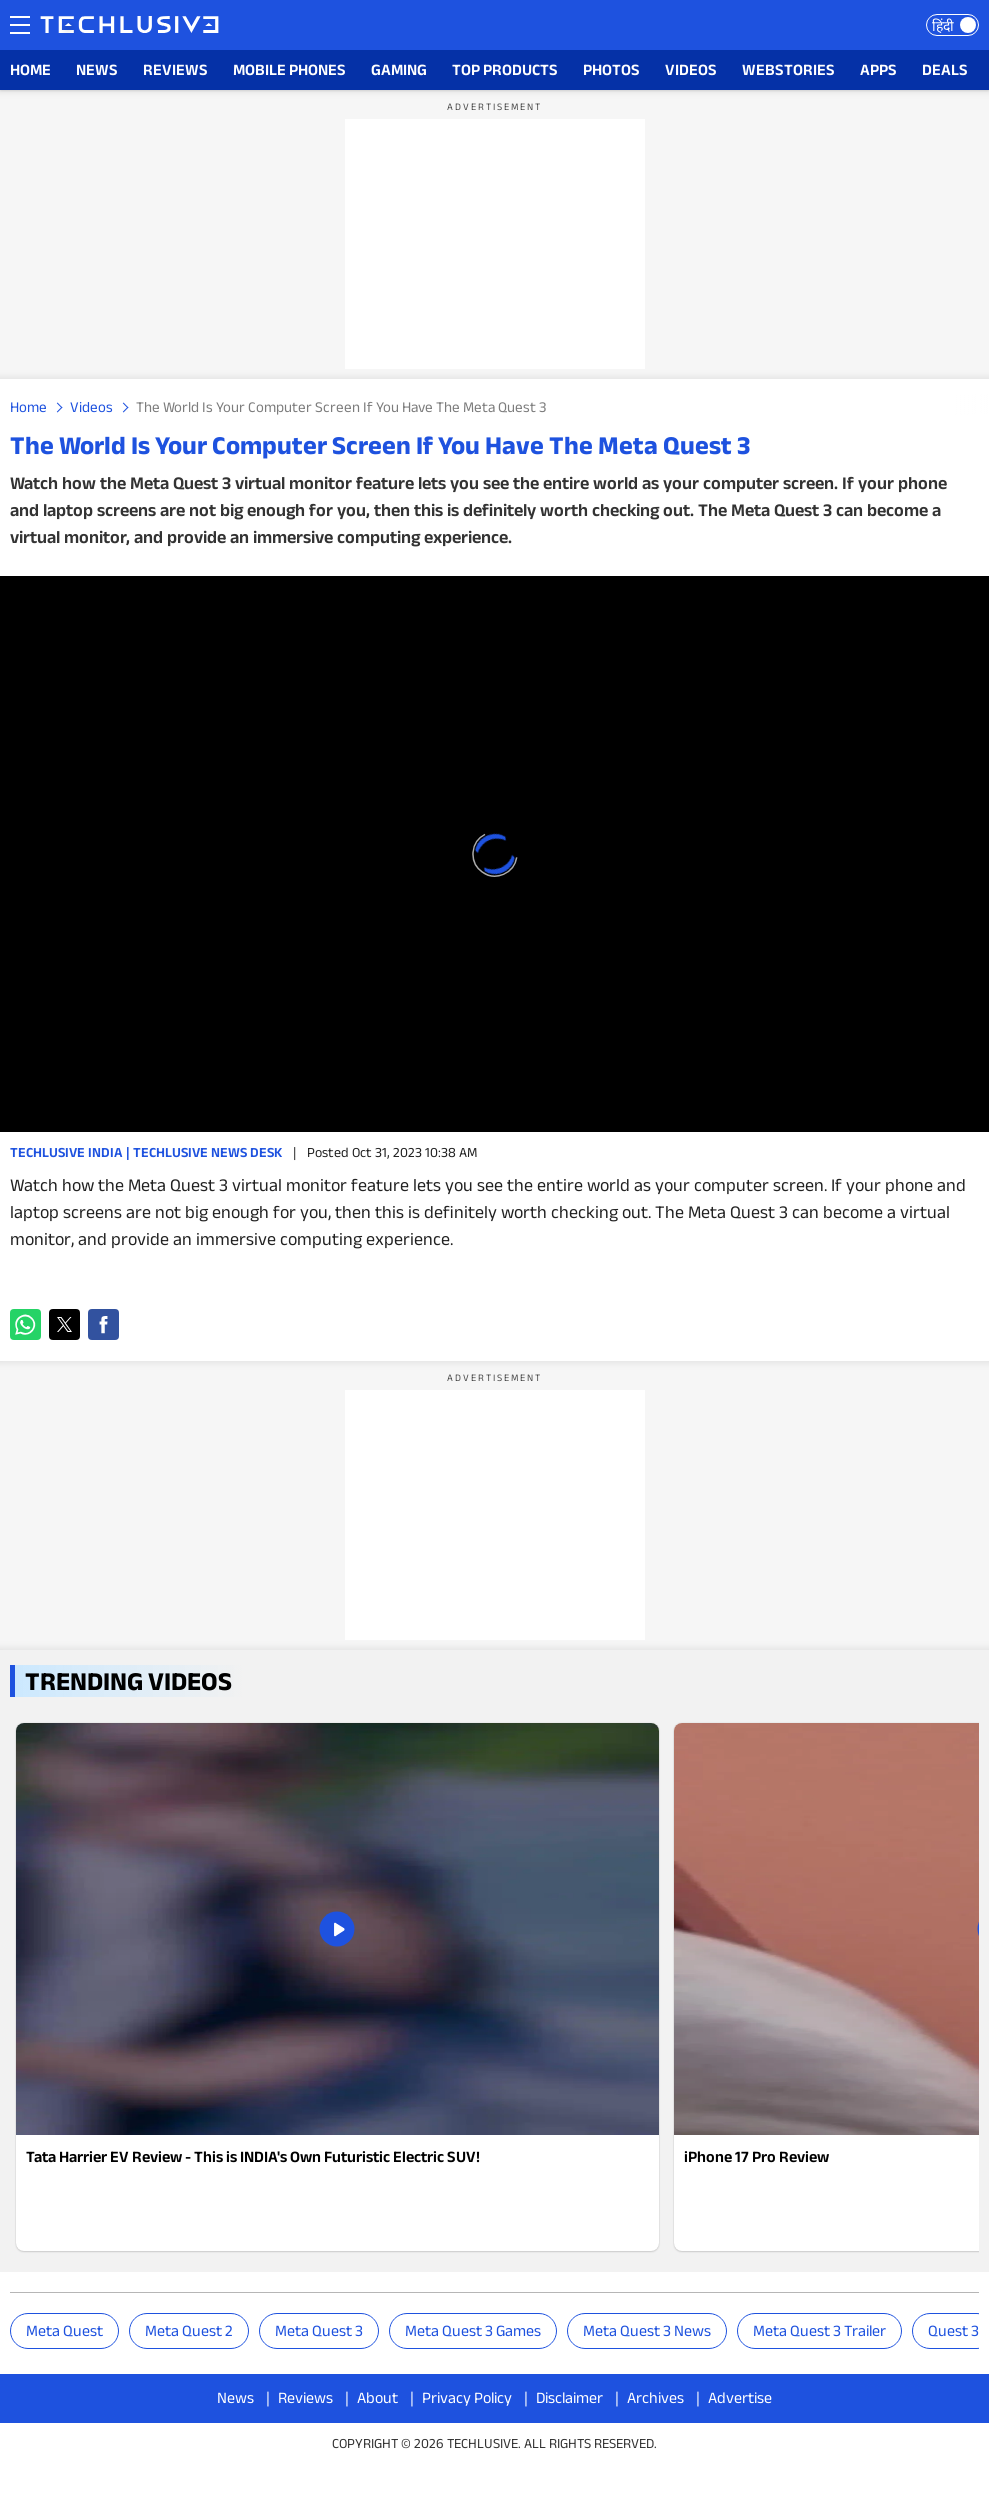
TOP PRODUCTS (505, 69)
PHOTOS (611, 69)
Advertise (740, 2397)
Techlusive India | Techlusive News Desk (146, 1152)
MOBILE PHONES (289, 69)
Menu (20, 23)
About (377, 2397)
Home (28, 406)
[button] (25, 1324)
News (235, 2397)
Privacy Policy (467, 2397)
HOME (30, 69)
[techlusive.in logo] (129, 27)
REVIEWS (175, 69)
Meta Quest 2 (189, 2330)
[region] (495, 244)
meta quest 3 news (647, 2330)
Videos (91, 406)
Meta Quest (64, 2330)
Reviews (305, 2397)
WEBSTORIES (788, 69)
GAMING (399, 69)
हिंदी (943, 26)
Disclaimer (569, 2397)
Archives (655, 2397)
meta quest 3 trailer (819, 2330)
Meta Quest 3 (319, 2330)
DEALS (945, 69)
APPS (878, 69)
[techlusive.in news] (337, 1986)
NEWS (97, 69)
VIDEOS (691, 69)
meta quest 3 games (473, 2330)
